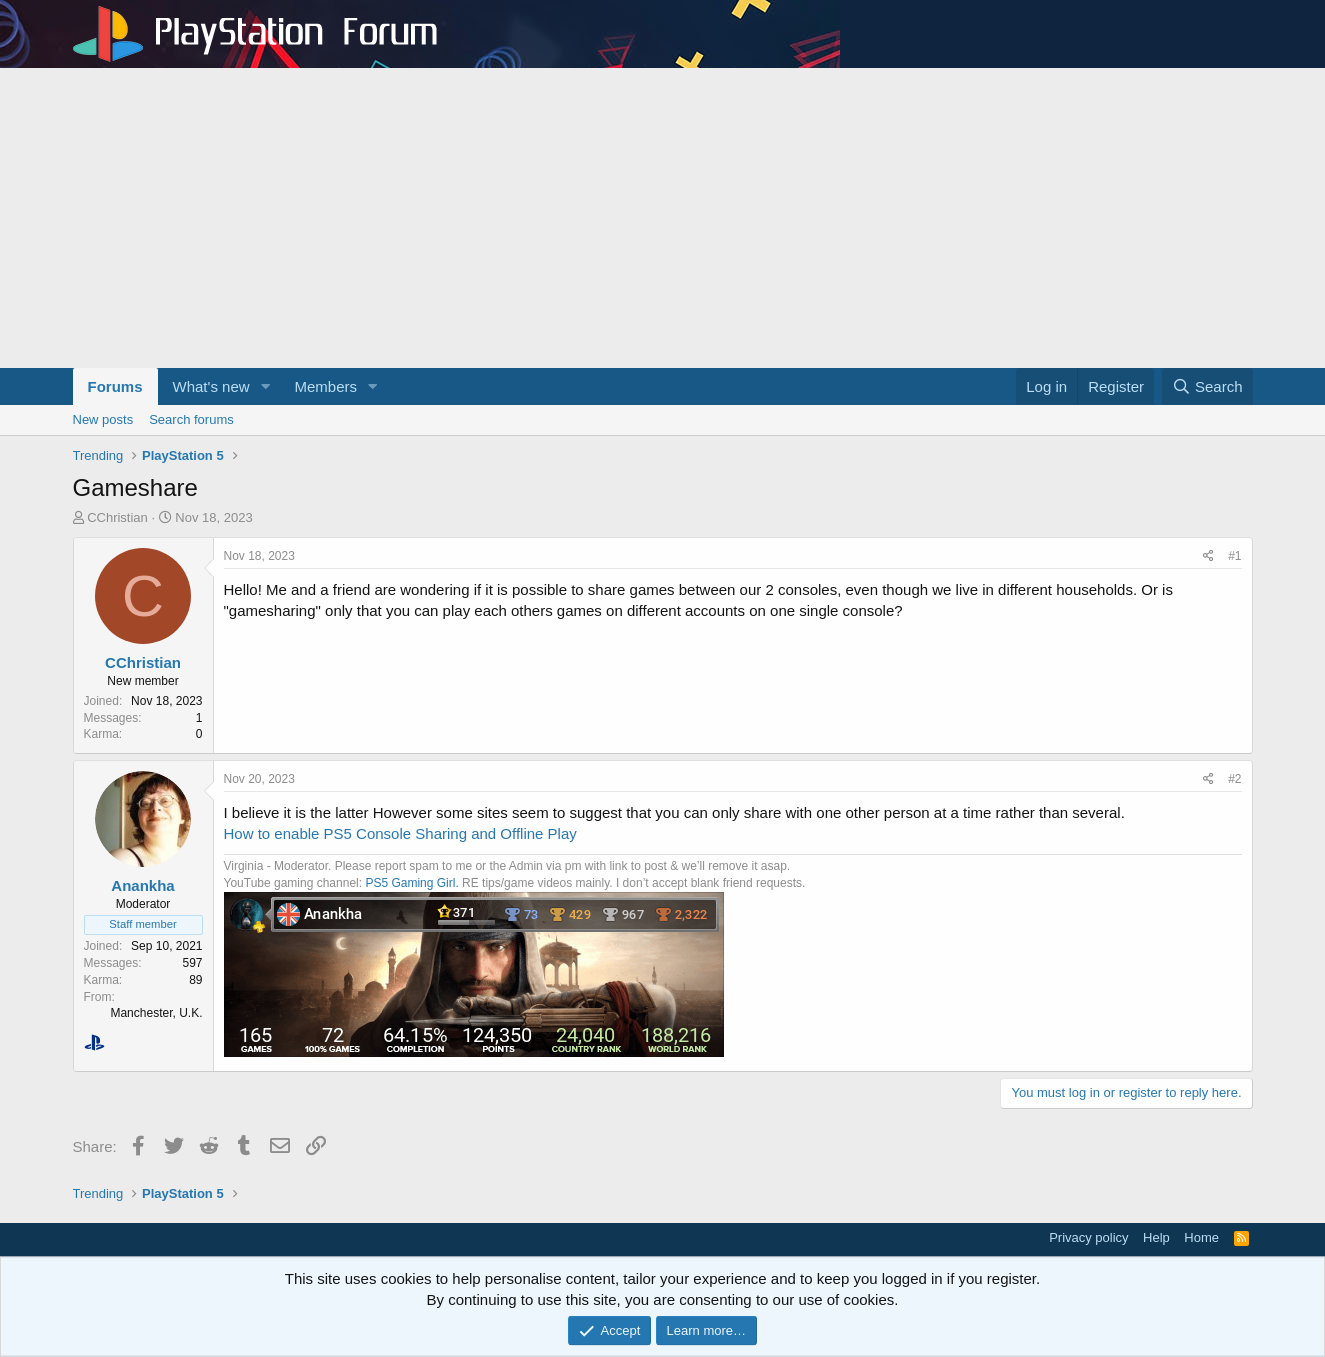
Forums (115, 386)
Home (1201, 1237)
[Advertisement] (663, 218)
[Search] (1207, 386)
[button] (265, 386)
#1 (1234, 556)
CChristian (117, 517)
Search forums (191, 419)
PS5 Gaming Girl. (411, 883)
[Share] (1208, 556)
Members (325, 386)
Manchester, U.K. (156, 1013)
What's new (211, 386)
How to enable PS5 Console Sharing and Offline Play (400, 833)
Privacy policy (1088, 1237)
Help (1156, 1237)
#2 (1234, 779)
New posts (103, 419)
